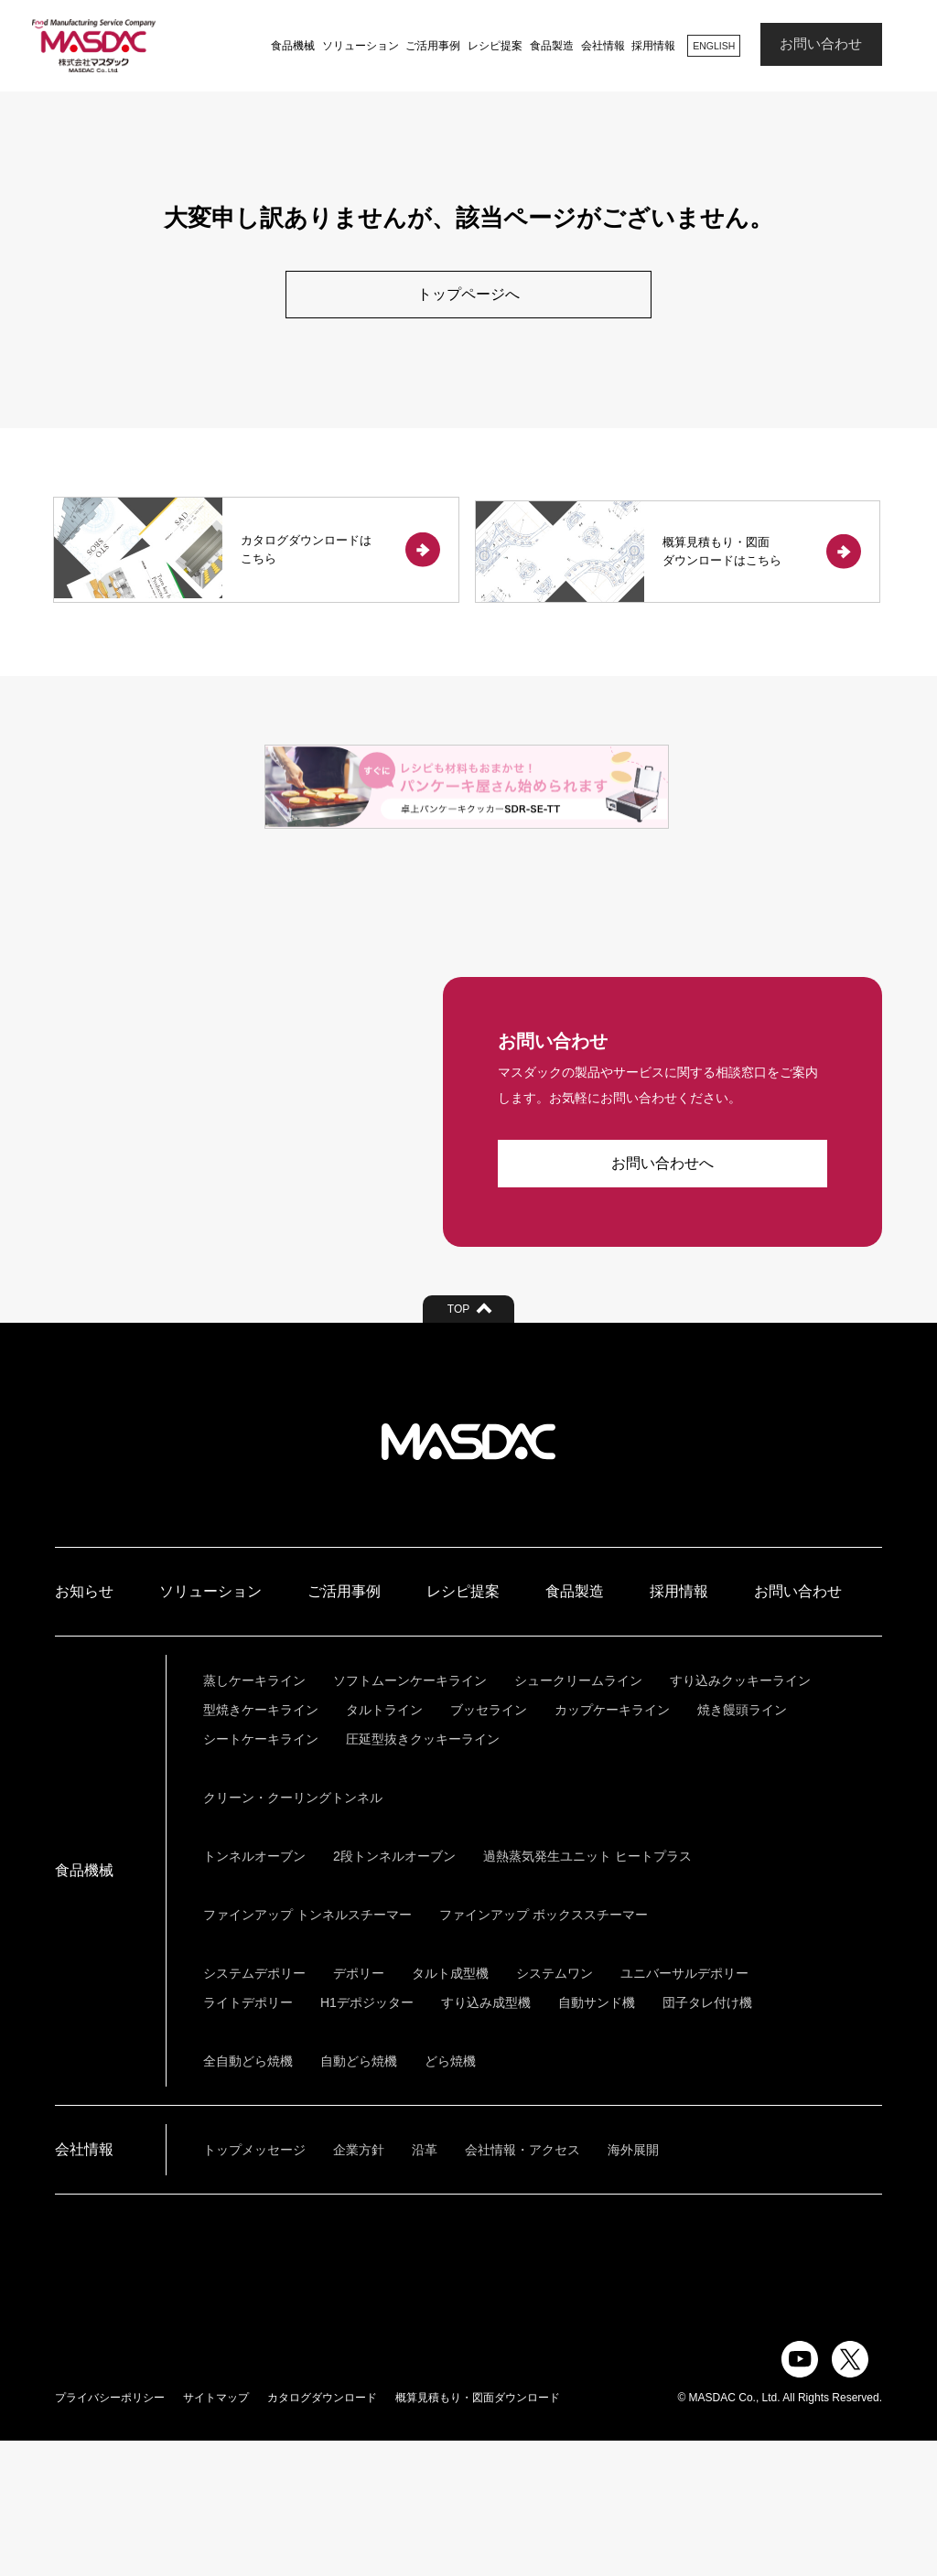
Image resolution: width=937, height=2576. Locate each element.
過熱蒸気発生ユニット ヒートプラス (587, 1991)
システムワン (554, 2108)
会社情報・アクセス (522, 2285)
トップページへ (468, 294)
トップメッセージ (254, 2285)
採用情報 (649, 45)
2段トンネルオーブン (394, 1991)
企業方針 (358, 2285)
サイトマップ (216, 2533)
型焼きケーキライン (260, 1845)
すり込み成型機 (486, 2138)
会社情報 (597, 45)
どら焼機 (450, 2196)
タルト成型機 (450, 2108)
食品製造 (547, 45)
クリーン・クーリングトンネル (292, 1933)
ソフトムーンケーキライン (410, 1816)
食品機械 (288, 45)
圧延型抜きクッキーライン (423, 1874)
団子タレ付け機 (707, 2138)
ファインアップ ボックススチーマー (543, 2050)
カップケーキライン (612, 1845)
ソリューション (355, 45)
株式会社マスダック (468, 1577)
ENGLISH (710, 45)
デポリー (358, 2108)
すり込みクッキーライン (740, 1816)
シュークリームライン (578, 1816)
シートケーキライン (260, 1874)
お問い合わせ (821, 45)
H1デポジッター (367, 2138)
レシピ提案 (490, 45)
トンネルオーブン (254, 1991)
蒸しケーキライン (254, 1816)
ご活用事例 (428, 45)
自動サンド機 (596, 2138)
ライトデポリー (248, 2138)
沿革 (424, 2285)
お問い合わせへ (662, 1299)
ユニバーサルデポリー (684, 2108)
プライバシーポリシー (110, 2533)
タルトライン (384, 1845)
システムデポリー (254, 2108)
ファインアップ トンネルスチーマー (307, 2050)
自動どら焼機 (358, 2196)
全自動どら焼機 (248, 2196)
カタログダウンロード (322, 2533)
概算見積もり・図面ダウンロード (477, 2533)
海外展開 (633, 2285)
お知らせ (84, 1726)
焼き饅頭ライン (742, 1845)
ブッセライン (488, 1845)
